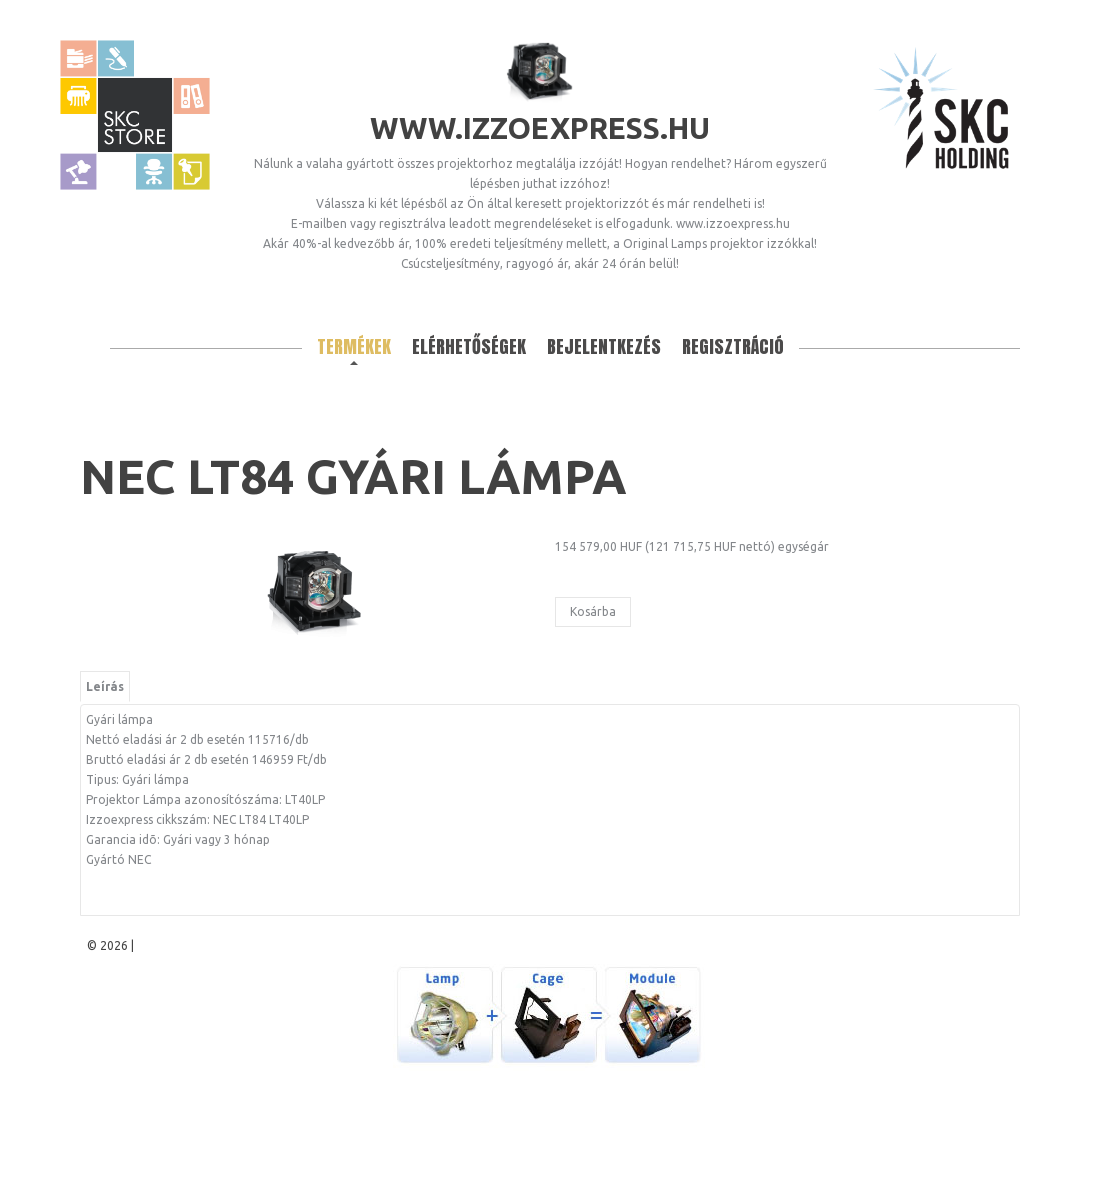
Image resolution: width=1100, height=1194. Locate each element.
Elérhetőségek (469, 346)
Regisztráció (733, 346)
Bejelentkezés (604, 346)
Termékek (354, 346)
